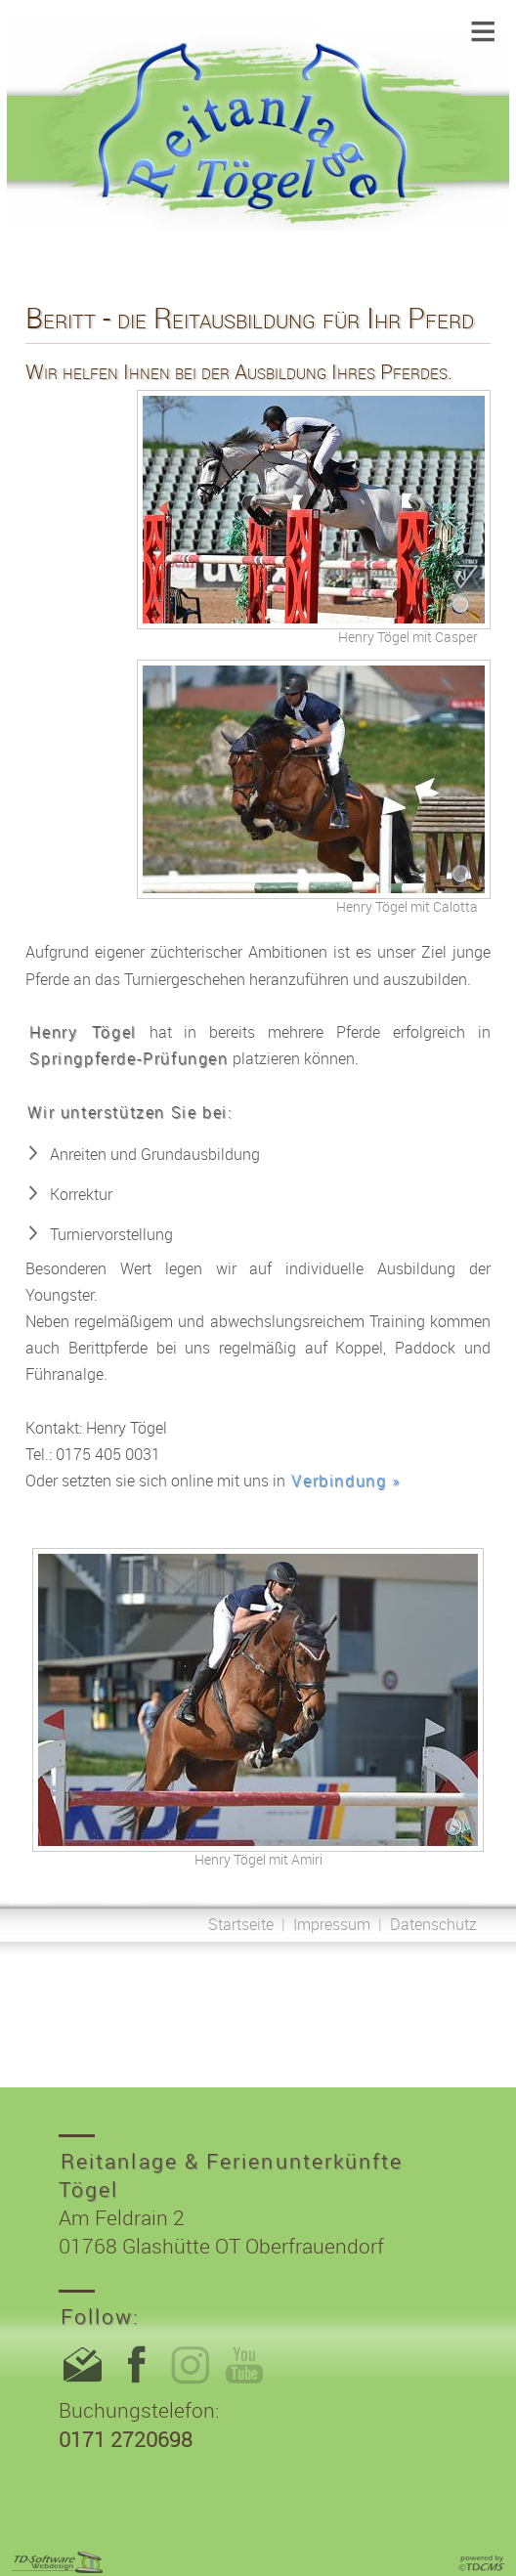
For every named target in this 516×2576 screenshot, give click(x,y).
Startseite (241, 1924)
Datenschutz (433, 1924)
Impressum (331, 1924)
